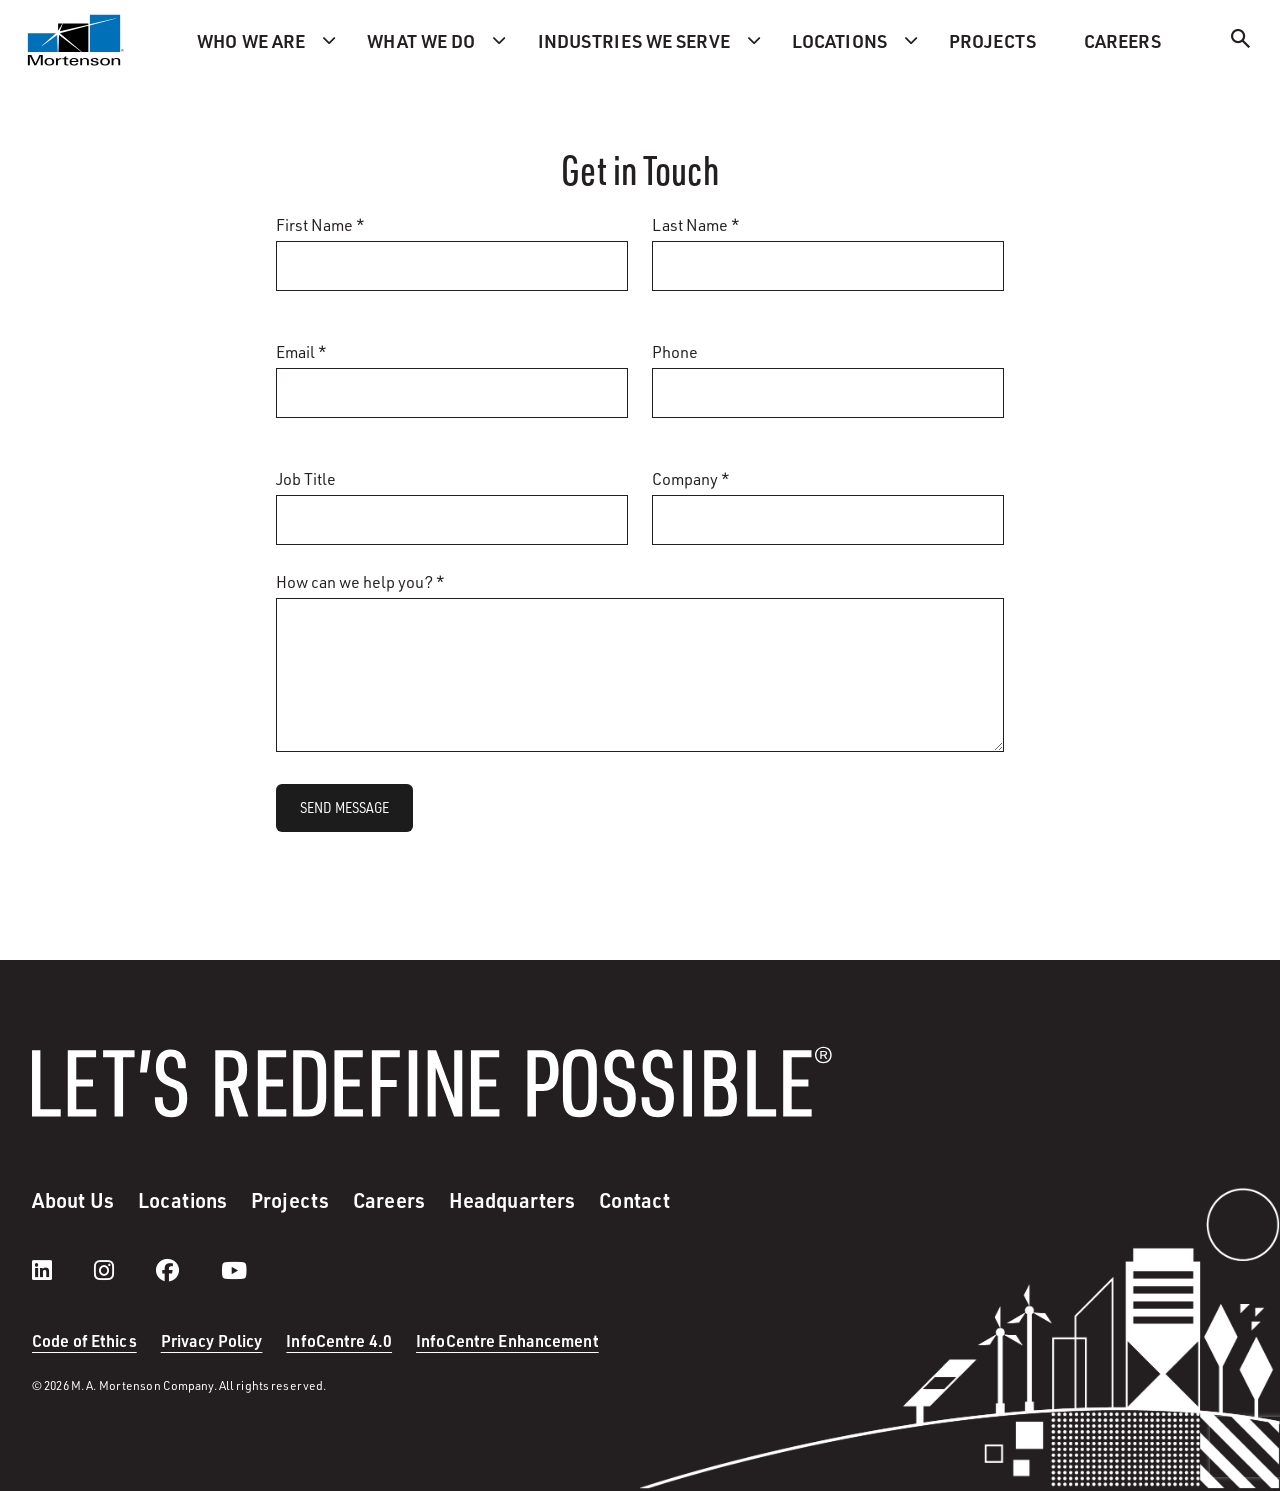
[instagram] (124, 1270)
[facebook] (187, 1270)
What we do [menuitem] (421, 40)
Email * (301, 352)
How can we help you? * (360, 582)
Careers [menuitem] (1122, 40)
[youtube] (234, 1270)
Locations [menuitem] (839, 40)
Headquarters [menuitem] (512, 1200)
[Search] (1241, 41)
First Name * (320, 225)
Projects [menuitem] (992, 40)
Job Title (306, 479)
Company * (691, 479)
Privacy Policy (212, 1340)
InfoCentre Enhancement (507, 1340)
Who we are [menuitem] (251, 40)
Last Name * (696, 225)
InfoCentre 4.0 (339, 1340)
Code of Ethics (84, 1340)
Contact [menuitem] (634, 1200)
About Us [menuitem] (73, 1200)
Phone (675, 352)
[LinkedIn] (62, 1270)
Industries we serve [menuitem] (634, 40)
